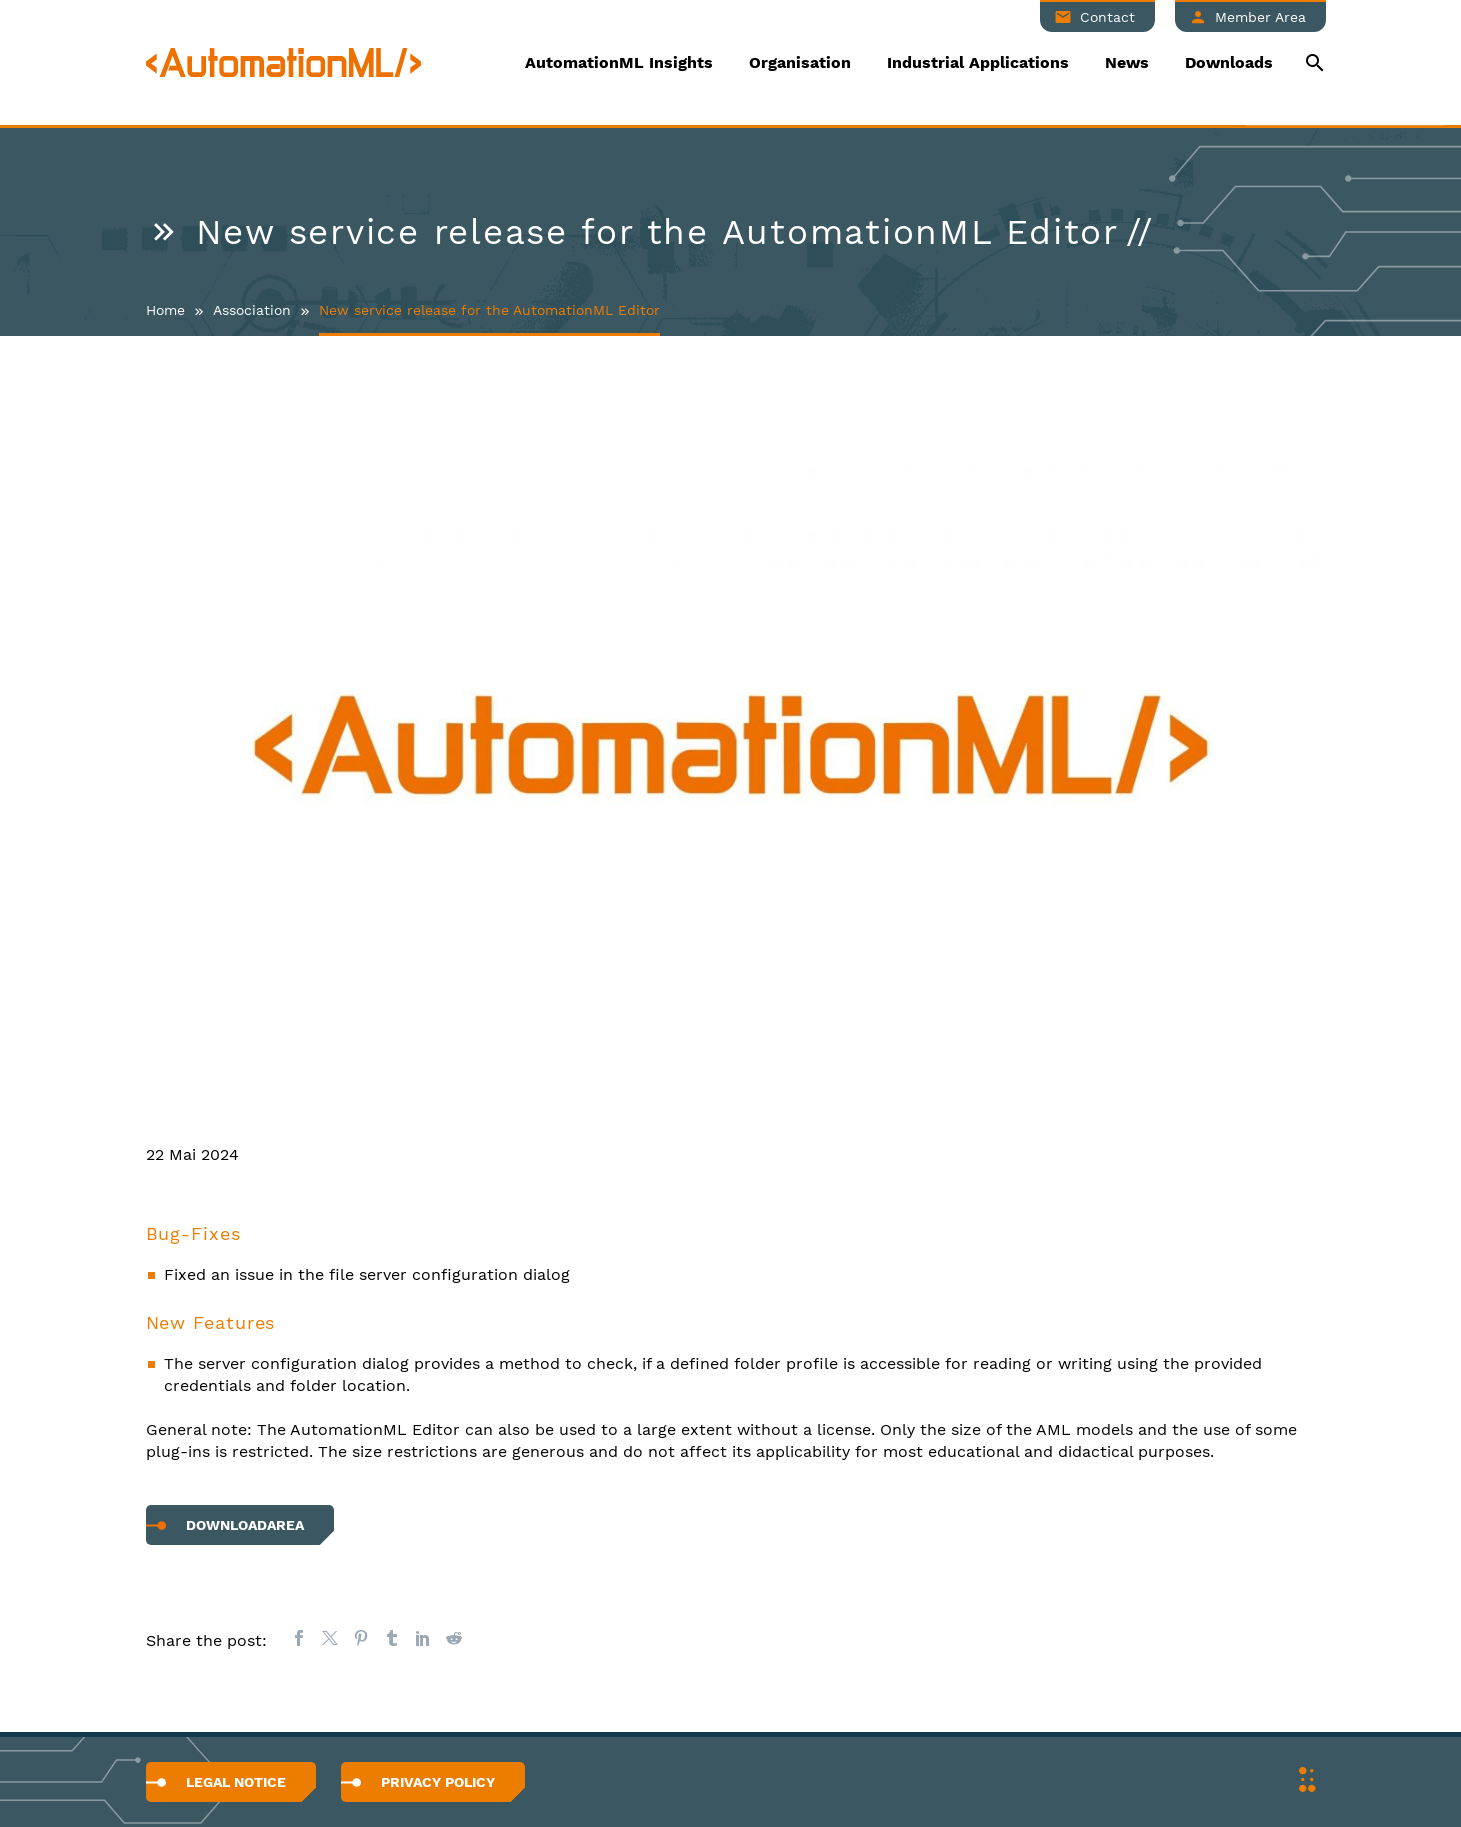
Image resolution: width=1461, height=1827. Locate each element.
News (1127, 62)
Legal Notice (236, 1782)
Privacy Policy (438, 1782)
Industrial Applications (978, 62)
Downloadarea (245, 1525)
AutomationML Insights (619, 62)
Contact (1107, 17)
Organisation (800, 62)
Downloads (1229, 62)
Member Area (1260, 17)
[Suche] (1313, 62)
